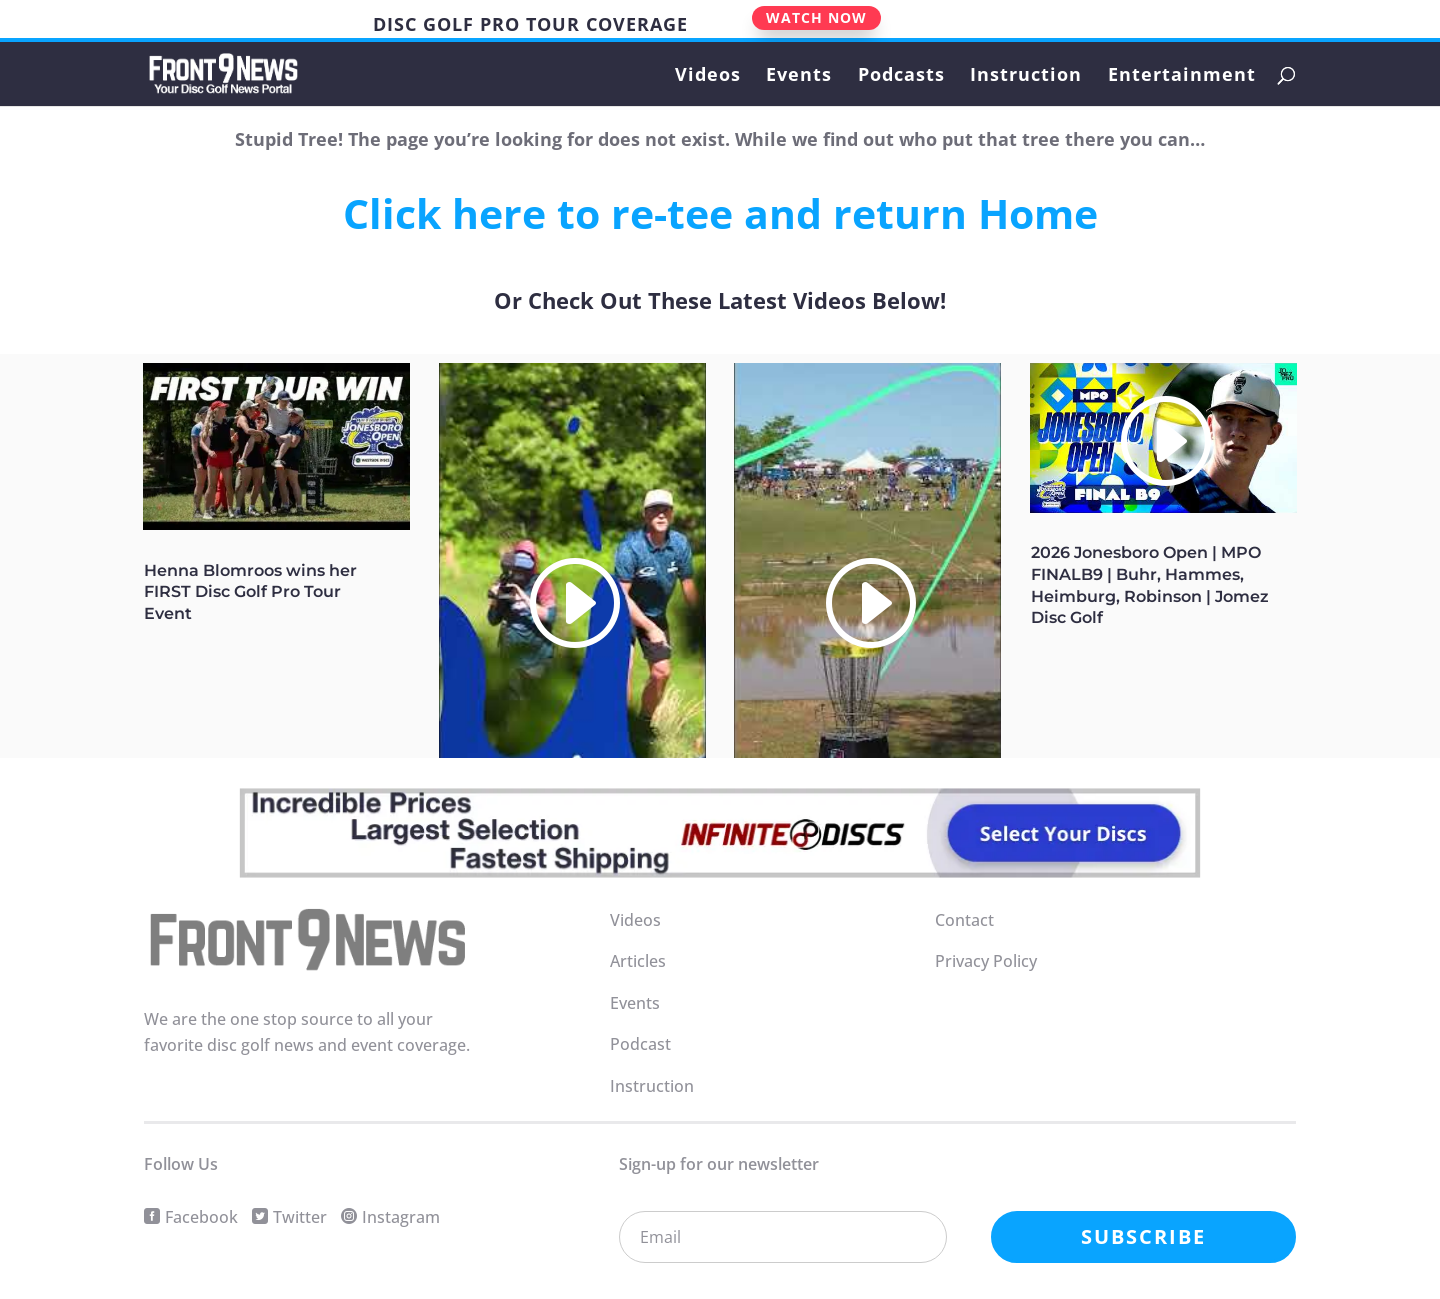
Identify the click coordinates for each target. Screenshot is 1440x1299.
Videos (708, 76)
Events (799, 76)
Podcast (640, 1044)
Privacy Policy (986, 961)
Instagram (401, 1217)
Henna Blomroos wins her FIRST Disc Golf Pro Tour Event (250, 592)
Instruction (1026, 76)
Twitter (300, 1217)
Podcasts (901, 76)
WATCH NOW (816, 17)
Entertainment (1182, 76)
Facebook (201, 1217)
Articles (638, 961)
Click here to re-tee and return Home (720, 213)
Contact (964, 920)
